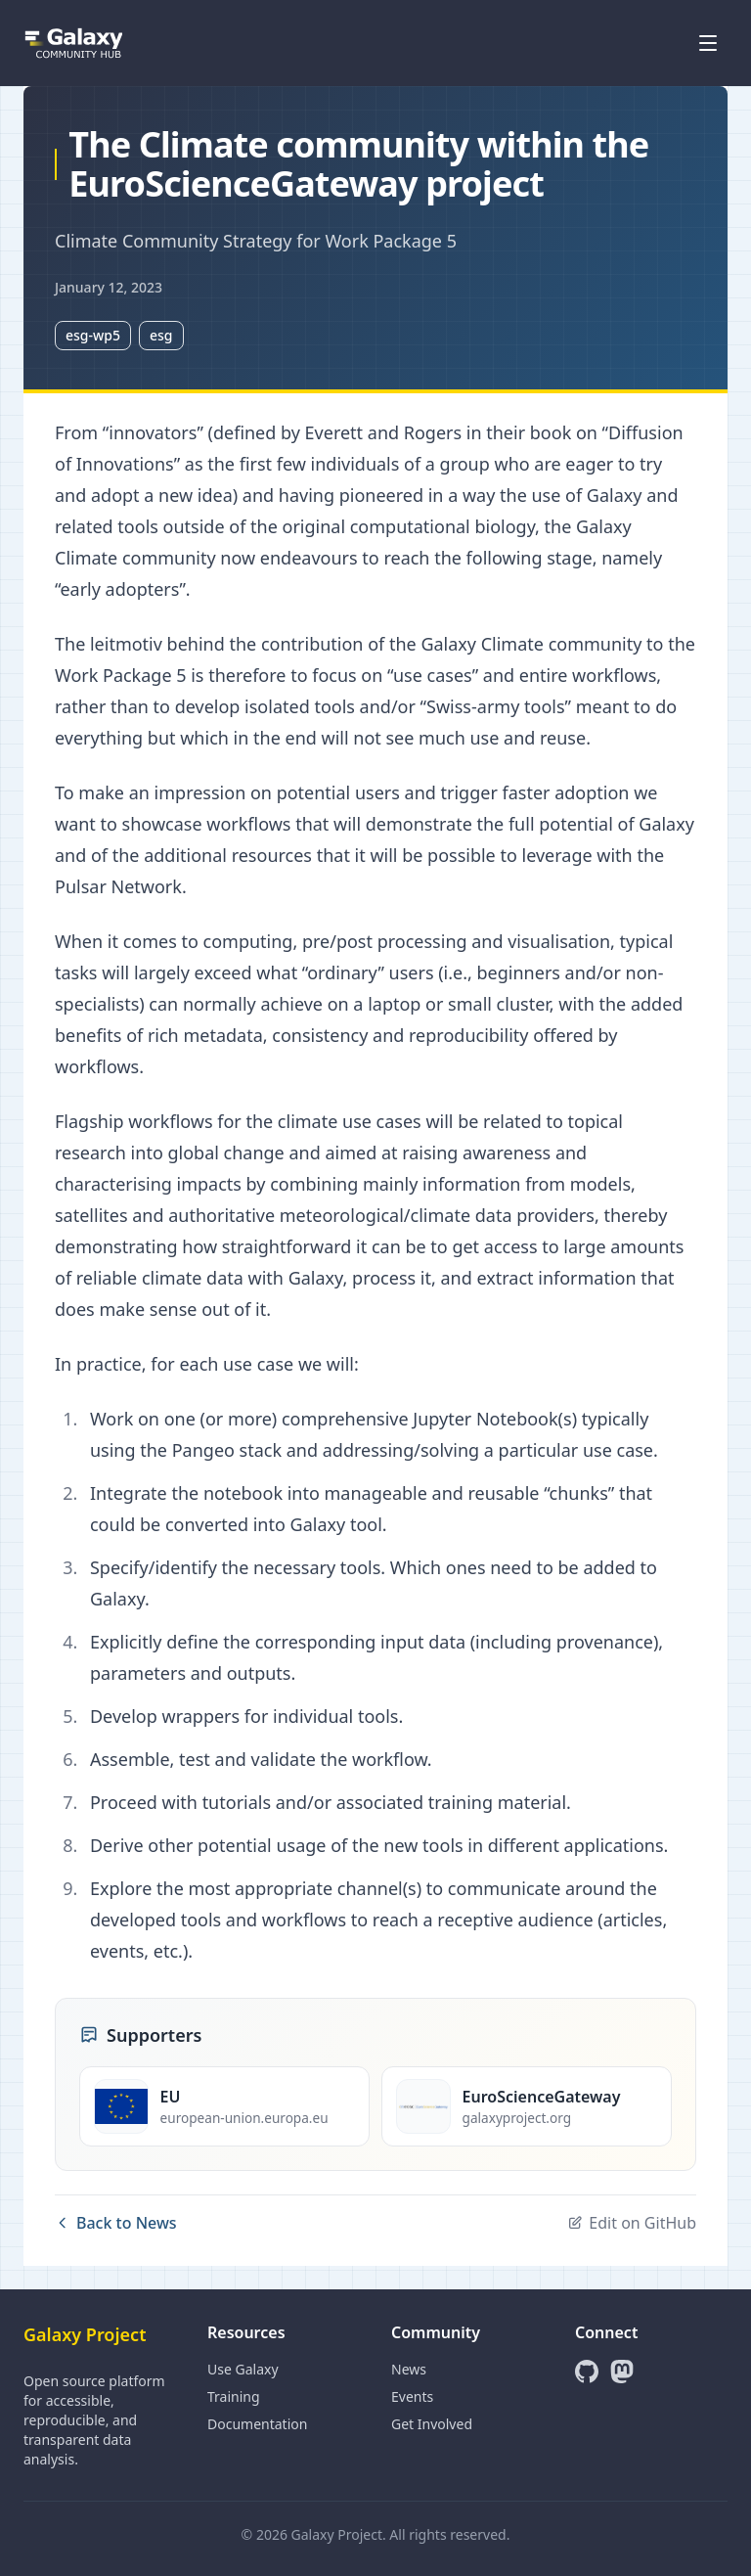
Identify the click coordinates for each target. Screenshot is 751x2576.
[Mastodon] (622, 2371)
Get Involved (431, 2424)
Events (412, 2396)
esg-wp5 (93, 335)
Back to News (116, 2223)
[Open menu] (708, 43)
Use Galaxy (243, 2369)
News (408, 2369)
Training (233, 2396)
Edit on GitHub (631, 2223)
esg (161, 335)
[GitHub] (586, 2371)
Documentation (257, 2424)
